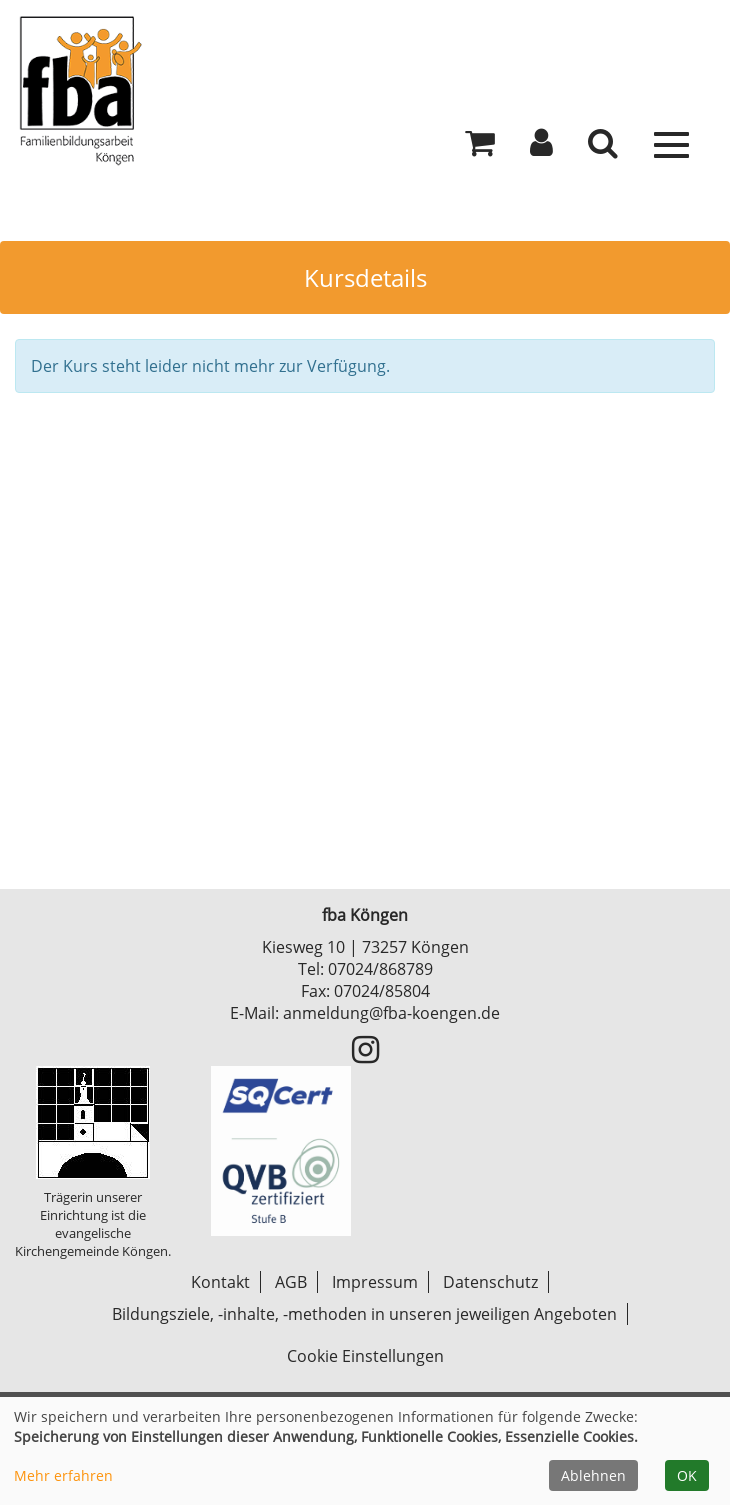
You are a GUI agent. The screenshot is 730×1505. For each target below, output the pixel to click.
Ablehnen (593, 1475)
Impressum (375, 1282)
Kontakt (220, 1282)
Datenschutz (490, 1282)
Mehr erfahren (63, 1475)
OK (687, 1475)
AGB (291, 1282)
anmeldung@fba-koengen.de (391, 1013)
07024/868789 (380, 969)
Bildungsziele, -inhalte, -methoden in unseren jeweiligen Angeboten (364, 1314)
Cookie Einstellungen (365, 1356)
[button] (541, 148)
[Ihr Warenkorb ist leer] (480, 148)
